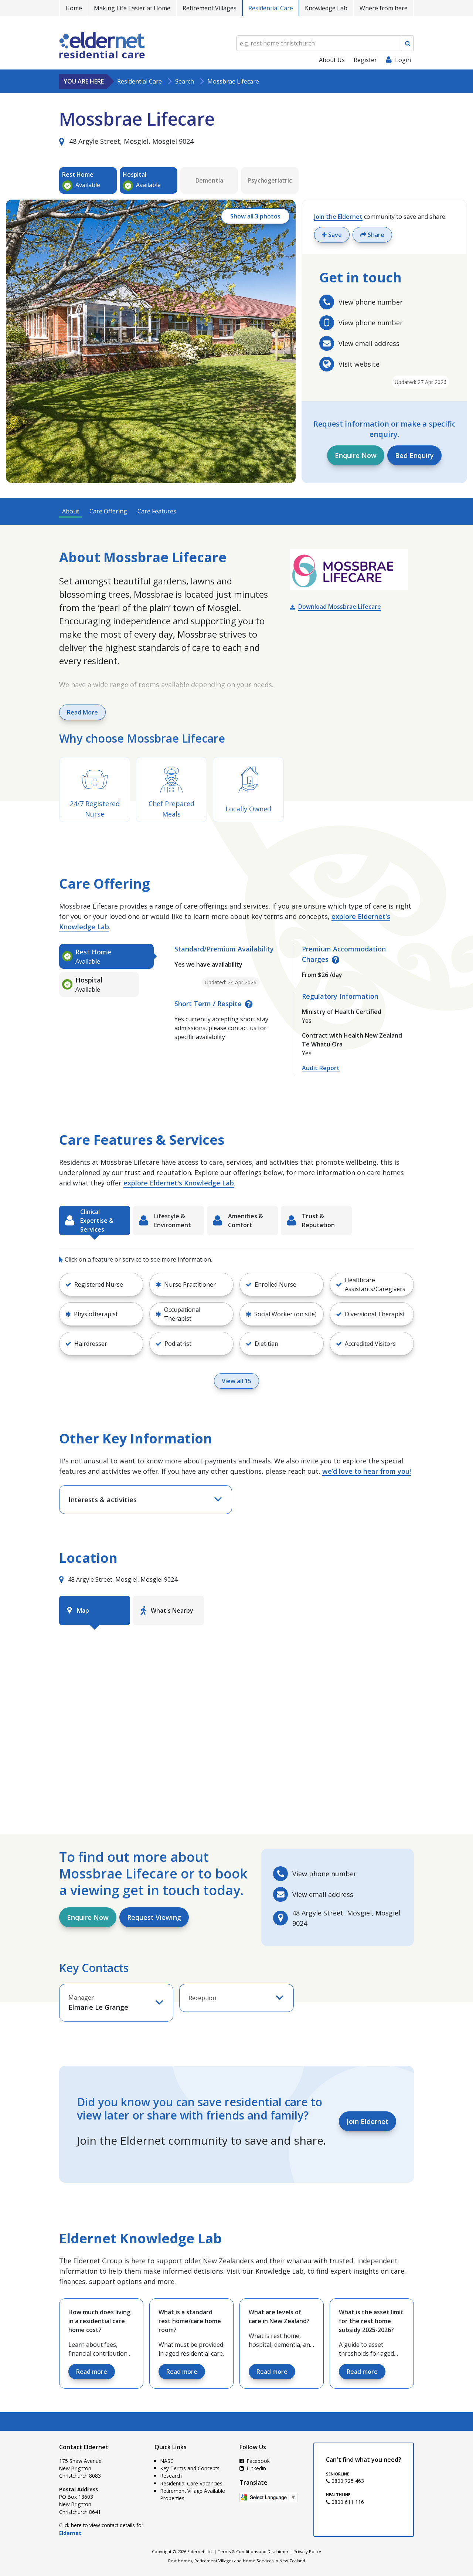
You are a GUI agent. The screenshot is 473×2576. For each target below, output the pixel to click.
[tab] (106, 956)
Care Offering (108, 511)
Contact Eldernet (84, 2447)
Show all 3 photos (255, 216)
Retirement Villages (209, 8)
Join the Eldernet (338, 217)
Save (332, 235)
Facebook (254, 2460)
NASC (167, 2460)
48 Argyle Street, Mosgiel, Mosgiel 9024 (126, 141)
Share (372, 235)
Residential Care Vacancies (191, 2483)
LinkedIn (252, 2468)
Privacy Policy (307, 2551)
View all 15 (236, 1381)
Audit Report (321, 1068)
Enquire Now (356, 455)
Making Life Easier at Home (132, 8)
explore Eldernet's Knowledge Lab (178, 1182)
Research (171, 2475)
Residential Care (270, 8)
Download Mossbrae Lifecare (339, 607)
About (70, 511)
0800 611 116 (345, 2501)
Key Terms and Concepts (190, 2468)
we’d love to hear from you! (366, 1471)
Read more (91, 2372)
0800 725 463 (345, 2480)
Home (73, 8)
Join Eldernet (367, 2121)
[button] (101, 1284)
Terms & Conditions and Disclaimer (253, 2551)
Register (365, 60)
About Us (332, 60)
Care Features (156, 511)
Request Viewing (154, 1917)
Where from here (384, 8)
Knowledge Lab (326, 8)
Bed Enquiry (414, 455)
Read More (82, 712)
